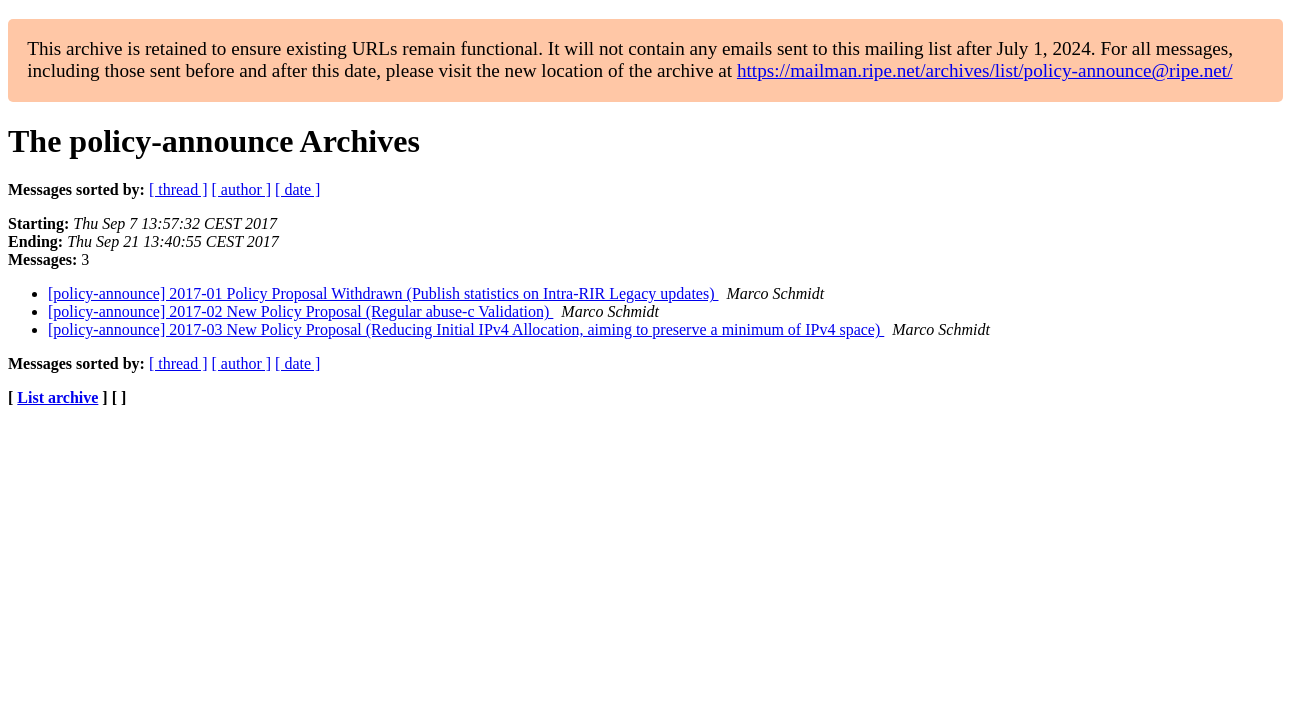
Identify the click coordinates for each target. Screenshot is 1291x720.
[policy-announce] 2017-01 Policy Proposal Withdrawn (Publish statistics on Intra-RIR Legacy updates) (383, 293)
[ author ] (242, 189)
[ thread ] (178, 189)
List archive (57, 397)
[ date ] (297, 189)
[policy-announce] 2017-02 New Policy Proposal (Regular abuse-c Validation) (300, 311)
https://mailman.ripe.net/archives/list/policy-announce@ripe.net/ (985, 70)
